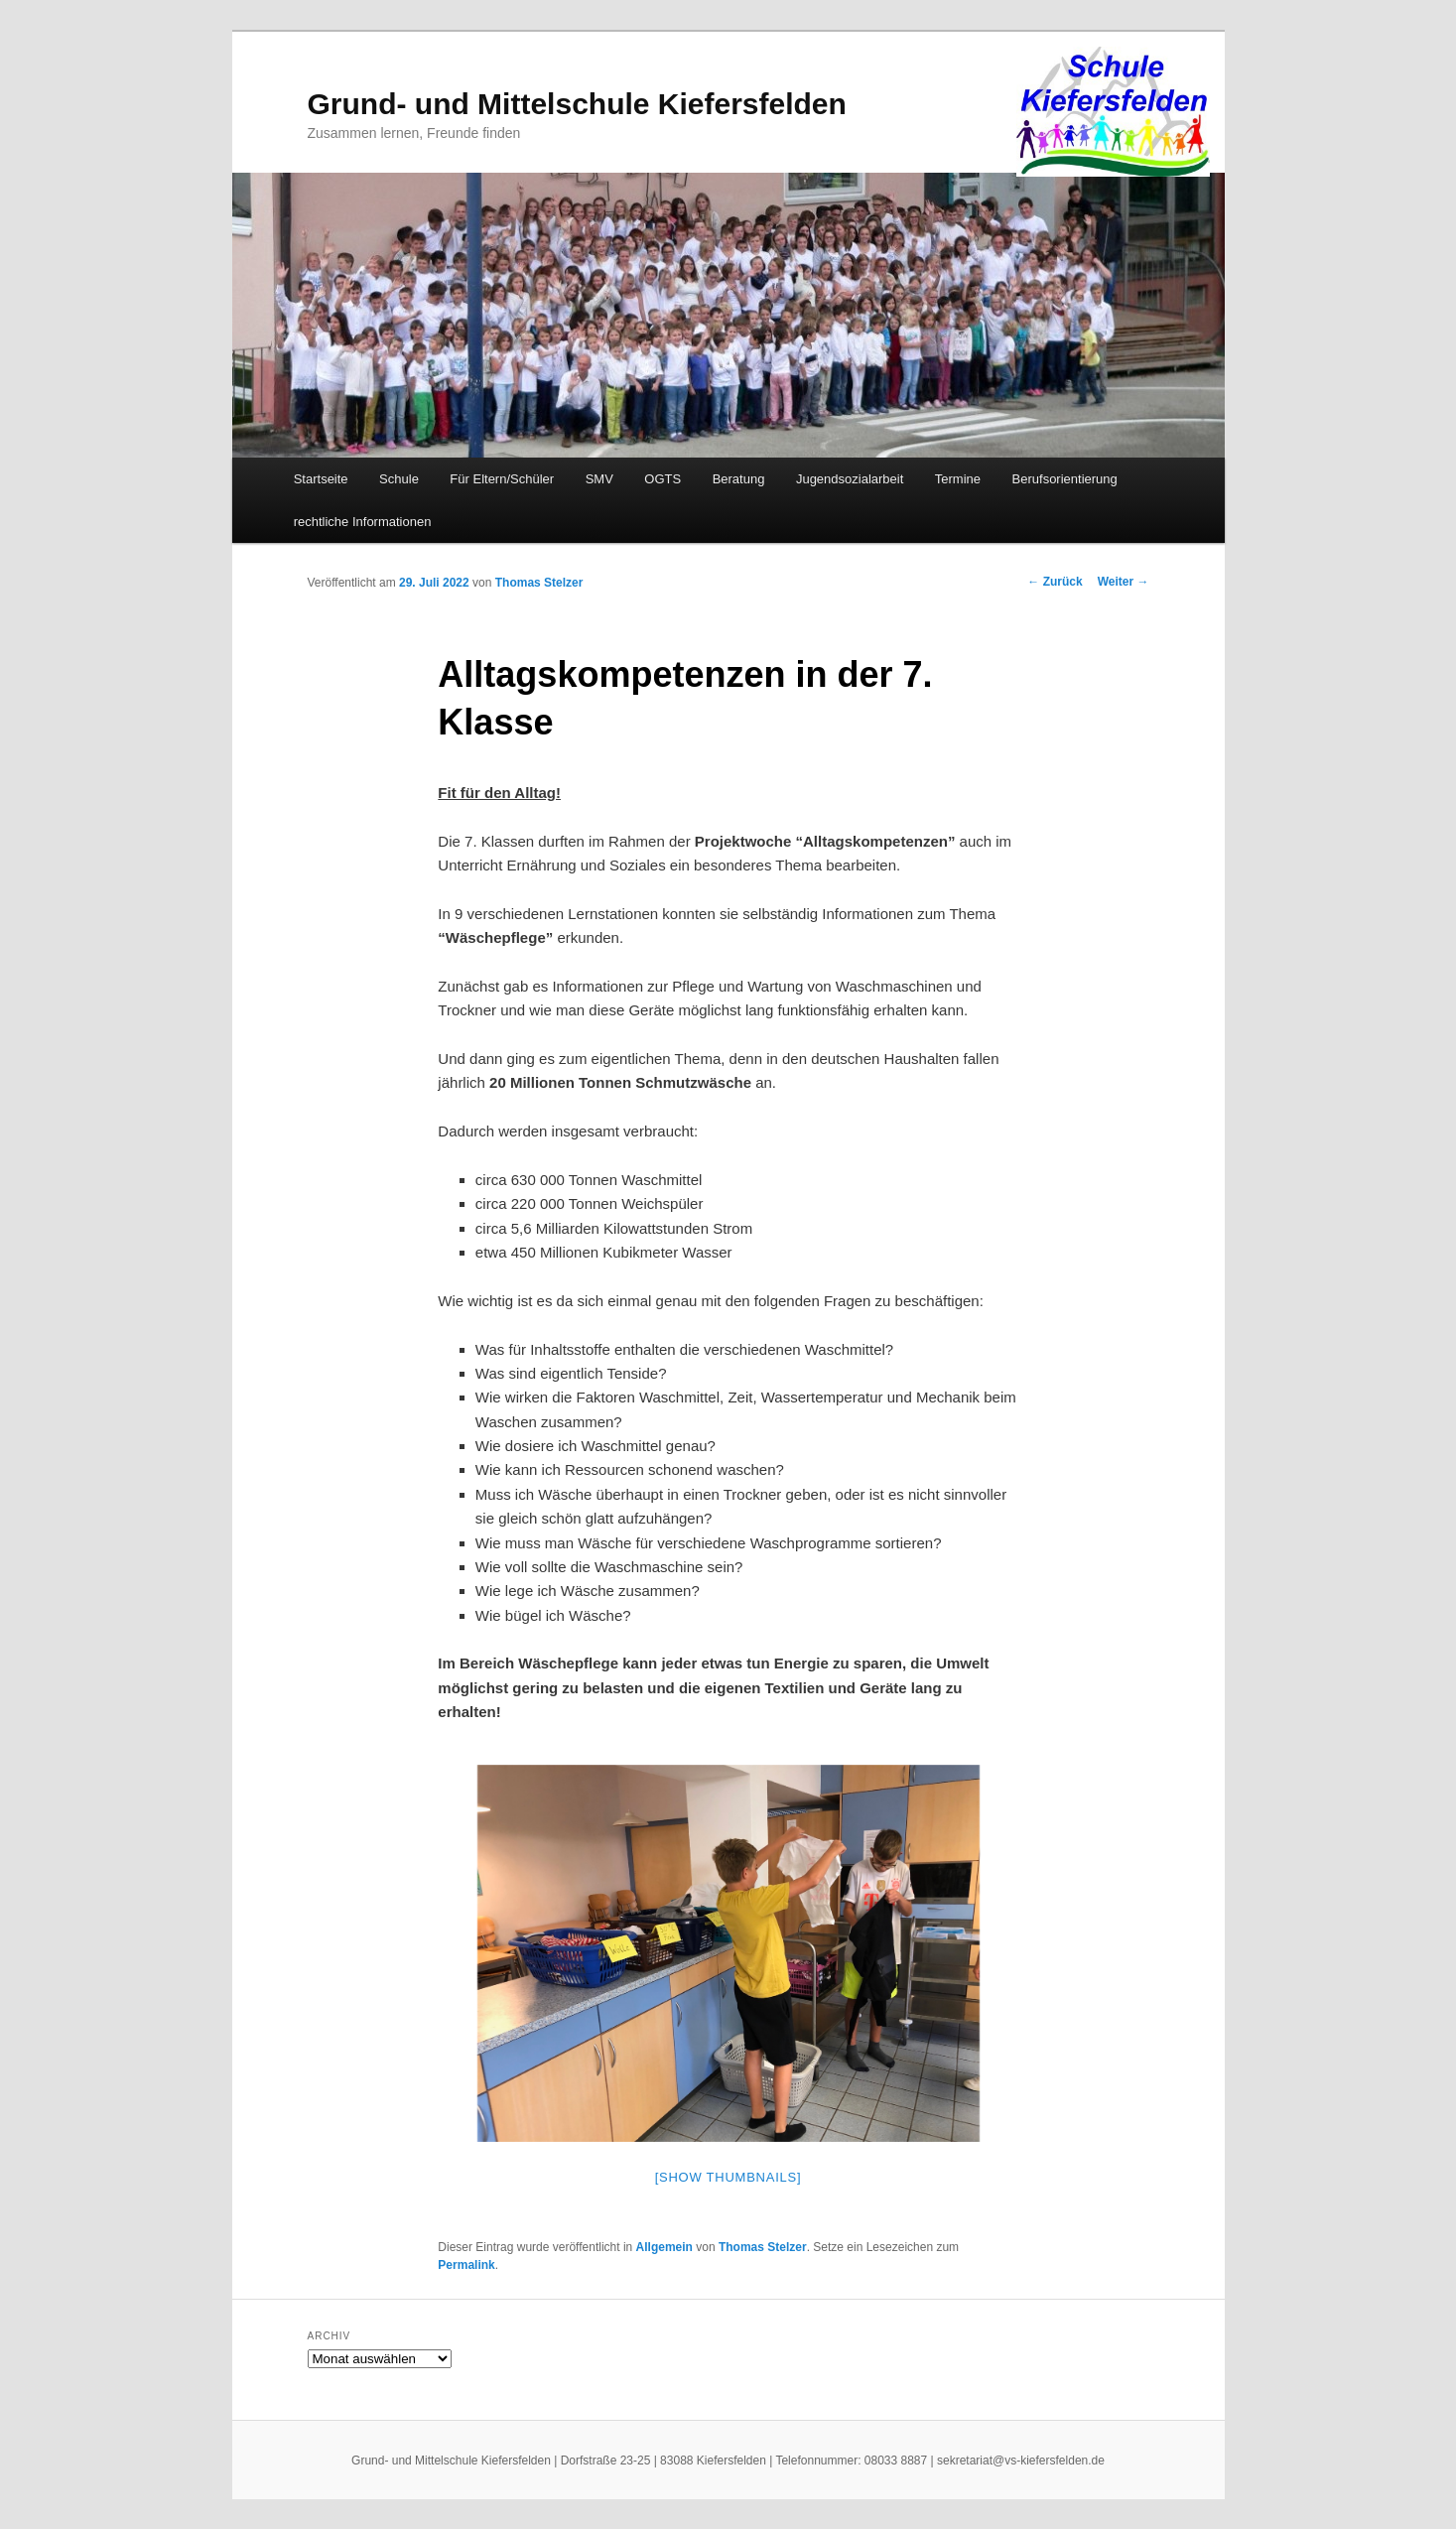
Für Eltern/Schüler (502, 478)
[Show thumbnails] (728, 2177)
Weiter (1123, 582)
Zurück (1054, 582)
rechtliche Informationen (363, 521)
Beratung (739, 478)
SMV (599, 478)
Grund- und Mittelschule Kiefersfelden (577, 103)
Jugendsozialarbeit (849, 478)
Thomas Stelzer (539, 583)
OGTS (662, 478)
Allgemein (664, 2247)
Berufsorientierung (1065, 478)
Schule (399, 478)
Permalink (466, 2265)
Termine (958, 478)
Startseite (321, 478)
